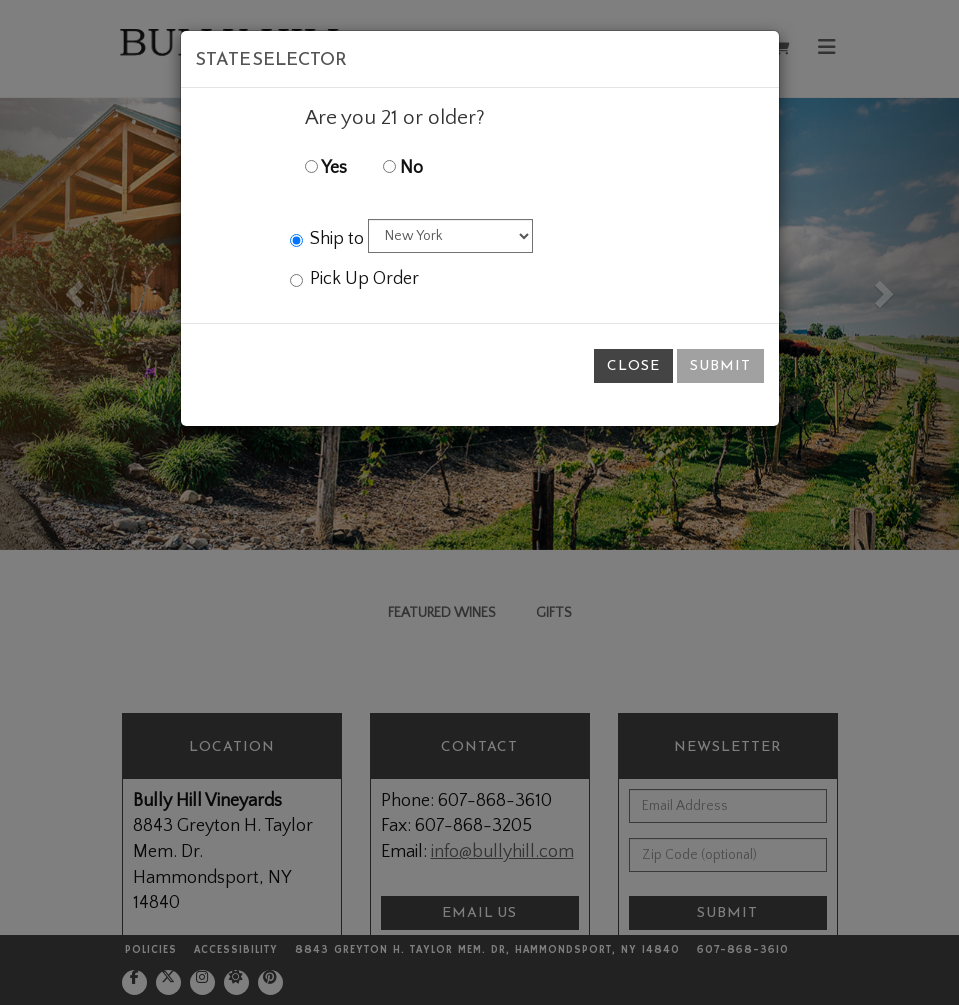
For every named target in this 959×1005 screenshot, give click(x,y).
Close (633, 365)
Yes (326, 168)
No (403, 168)
